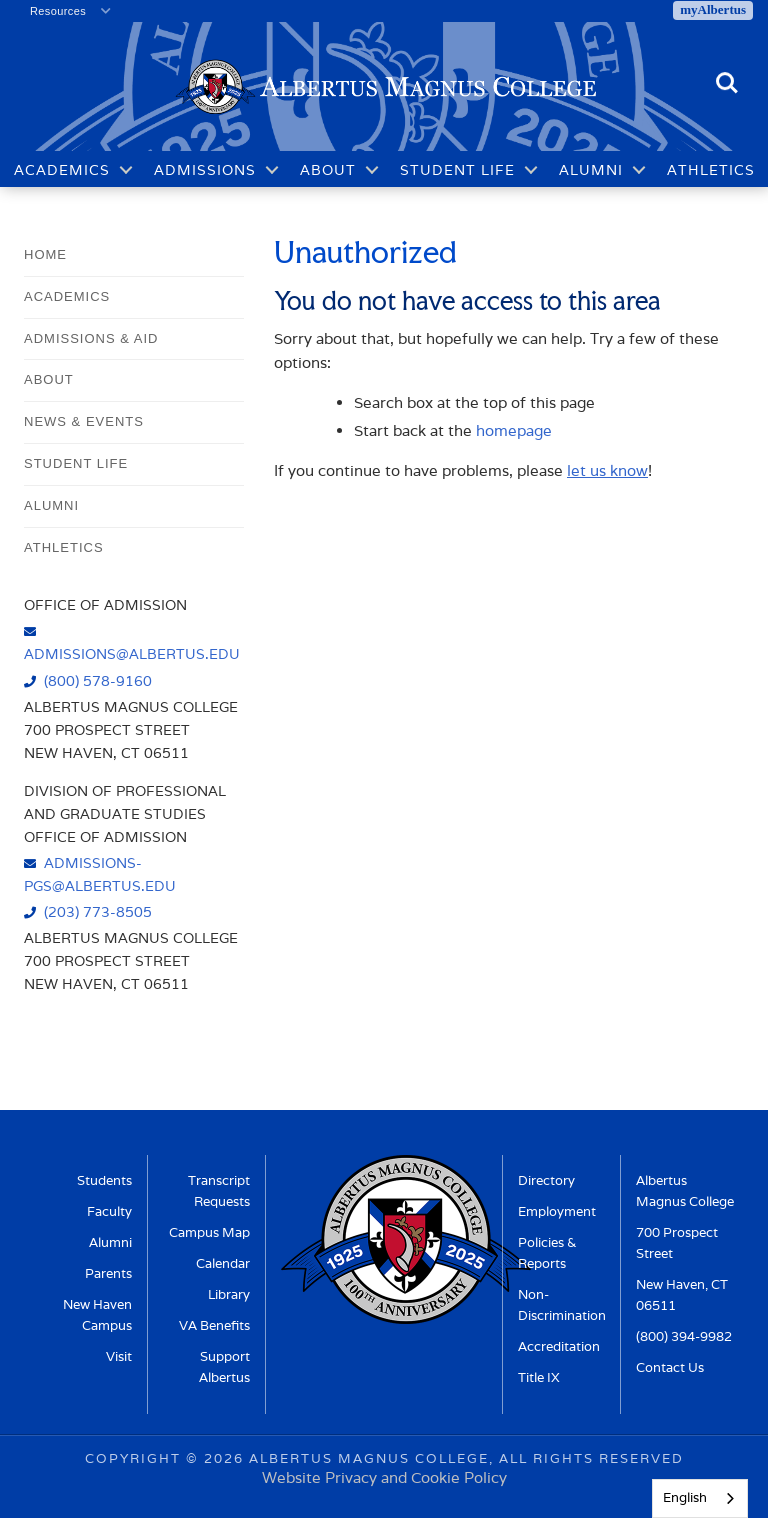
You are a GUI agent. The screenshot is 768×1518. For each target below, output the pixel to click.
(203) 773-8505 (98, 911)
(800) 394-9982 (684, 1336)
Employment (557, 1211)
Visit (119, 1356)
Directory (546, 1180)
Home (45, 254)
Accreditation (559, 1346)
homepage (514, 430)
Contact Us (670, 1367)
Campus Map (209, 1232)
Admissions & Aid (91, 338)
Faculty (109, 1211)
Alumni (591, 170)
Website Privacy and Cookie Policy (384, 1477)
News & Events (84, 421)
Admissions (205, 170)
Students (104, 1180)
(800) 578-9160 (98, 680)
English (685, 1497)
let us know (607, 470)
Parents (108, 1273)
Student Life (457, 170)
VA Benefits (214, 1325)
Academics (62, 170)
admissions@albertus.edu (132, 653)
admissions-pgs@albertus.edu (100, 874)
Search (727, 84)
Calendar (223, 1263)
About (328, 170)
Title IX (539, 1377)
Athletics (711, 170)
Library (229, 1294)
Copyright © (142, 1458)
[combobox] (700, 1498)
